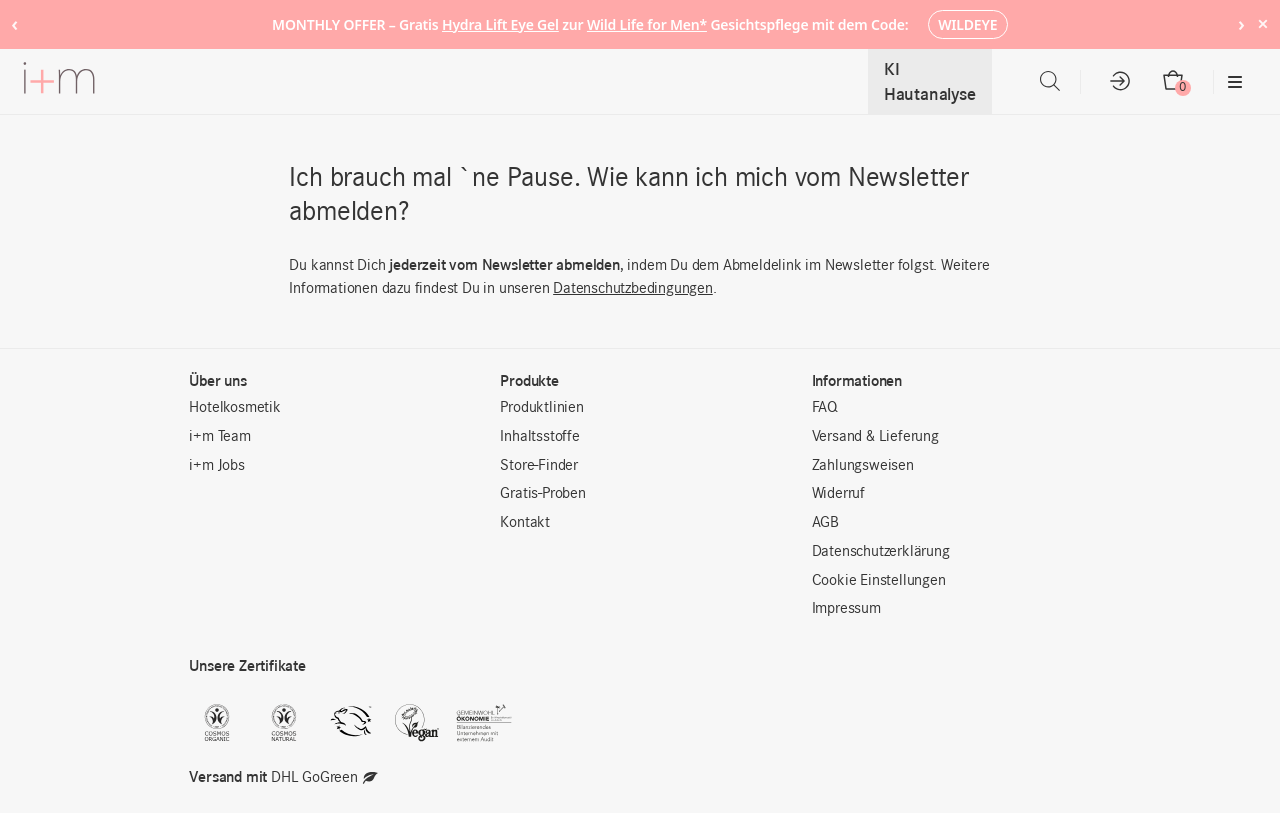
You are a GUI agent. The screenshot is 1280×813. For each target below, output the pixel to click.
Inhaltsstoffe (539, 437)
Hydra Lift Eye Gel (500, 24)
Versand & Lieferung (875, 437)
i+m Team (219, 437)
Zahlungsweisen (863, 466)
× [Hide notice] (1262, 23)
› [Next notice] (1241, 23)
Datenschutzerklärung (881, 552)
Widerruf (838, 494)
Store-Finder (539, 466)
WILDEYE (967, 24)
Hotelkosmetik (234, 408)
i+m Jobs (216, 466)
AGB (825, 523)
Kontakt (525, 523)
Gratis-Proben (542, 494)
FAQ (825, 408)
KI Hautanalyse (930, 81)
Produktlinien (541, 408)
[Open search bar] (1050, 81)
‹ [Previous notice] (14, 23)
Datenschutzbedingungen (633, 289)
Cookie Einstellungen (879, 581)
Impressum (846, 609)
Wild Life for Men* (647, 24)
